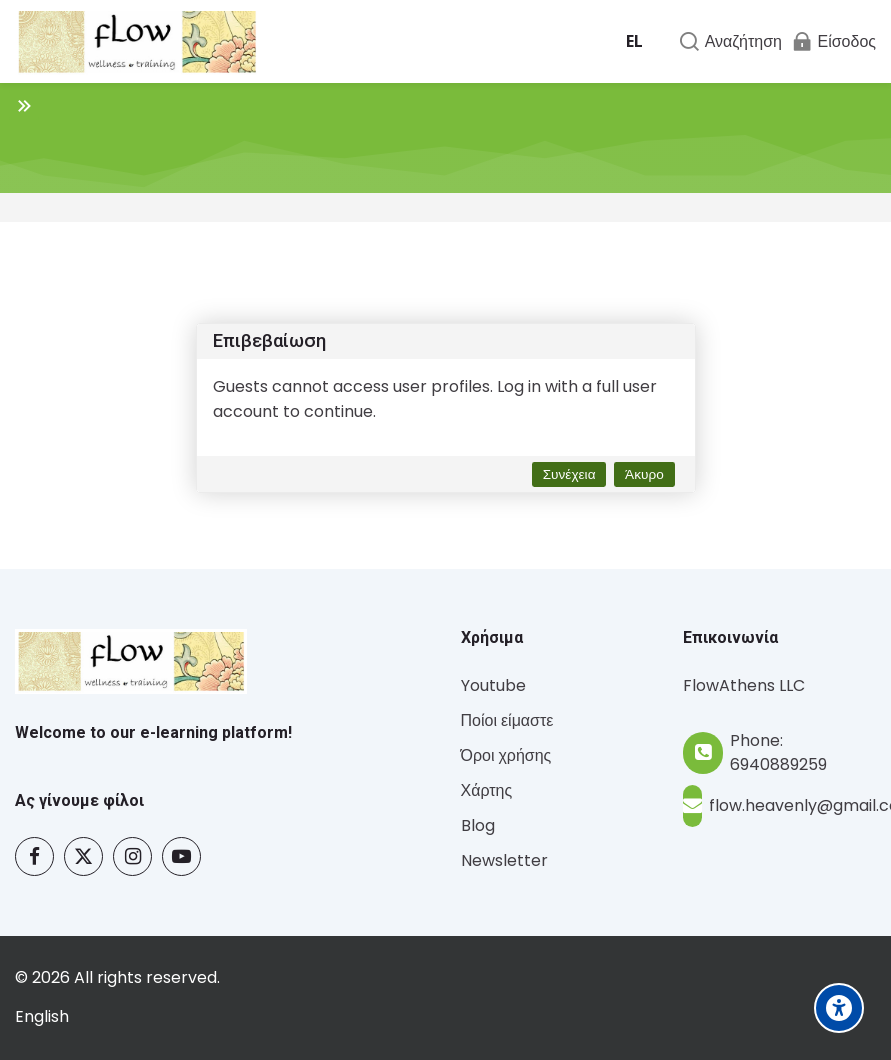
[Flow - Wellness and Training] (137, 42)
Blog (478, 825)
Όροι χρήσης (506, 755)
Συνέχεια (569, 474)
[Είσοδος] (833, 41)
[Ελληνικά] (634, 42)
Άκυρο (644, 474)
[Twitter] (83, 856)
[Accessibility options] (839, 1008)
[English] (42, 1017)
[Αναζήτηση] (730, 41)
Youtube (493, 685)
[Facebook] (34, 856)
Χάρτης (487, 790)
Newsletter (504, 860)
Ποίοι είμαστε (507, 720)
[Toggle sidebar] (24, 105)
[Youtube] (181, 856)
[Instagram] (132, 856)
